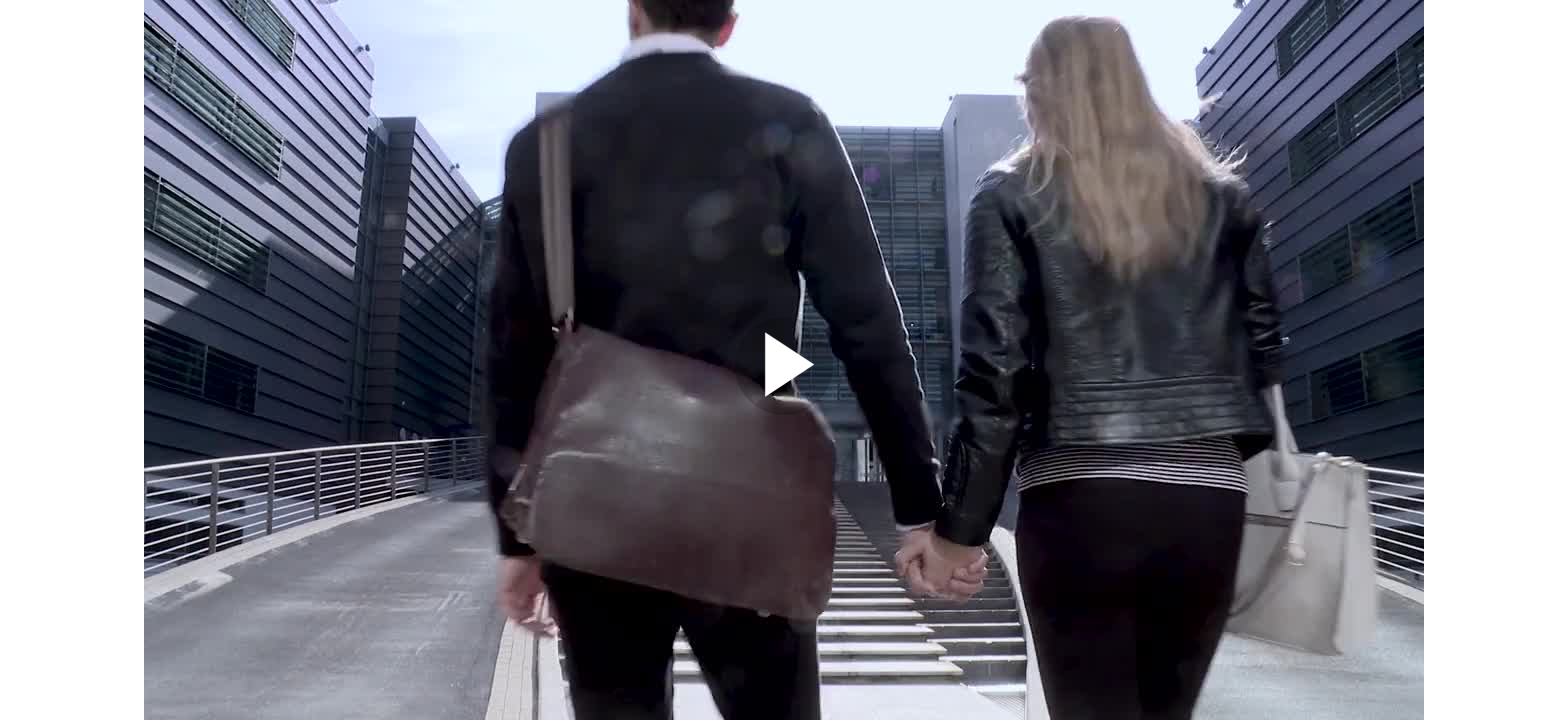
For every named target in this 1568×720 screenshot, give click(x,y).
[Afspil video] (784, 410)
